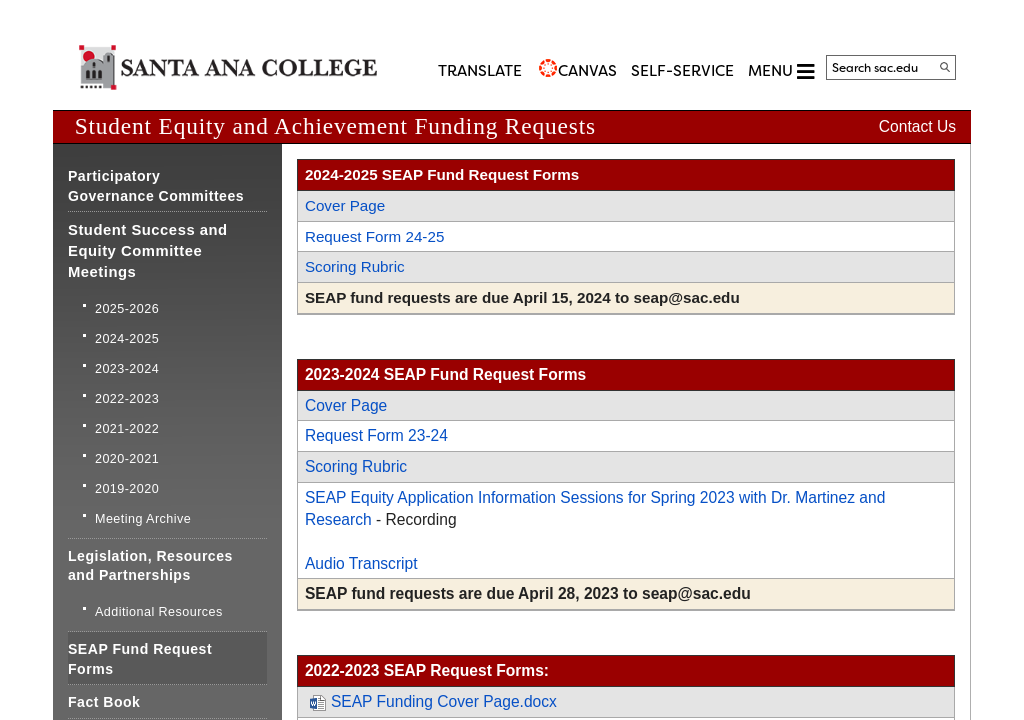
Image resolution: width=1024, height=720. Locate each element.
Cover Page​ (345, 205)
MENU (781, 71)
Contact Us (917, 126)
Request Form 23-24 (376, 435)
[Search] (945, 67)
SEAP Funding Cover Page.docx (433, 701)
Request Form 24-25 (374, 236)
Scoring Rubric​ (355, 266)
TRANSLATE (480, 71)
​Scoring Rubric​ (356, 466)
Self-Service (682, 71)
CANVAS (587, 71)
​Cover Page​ (346, 405)
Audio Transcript (361, 563)
